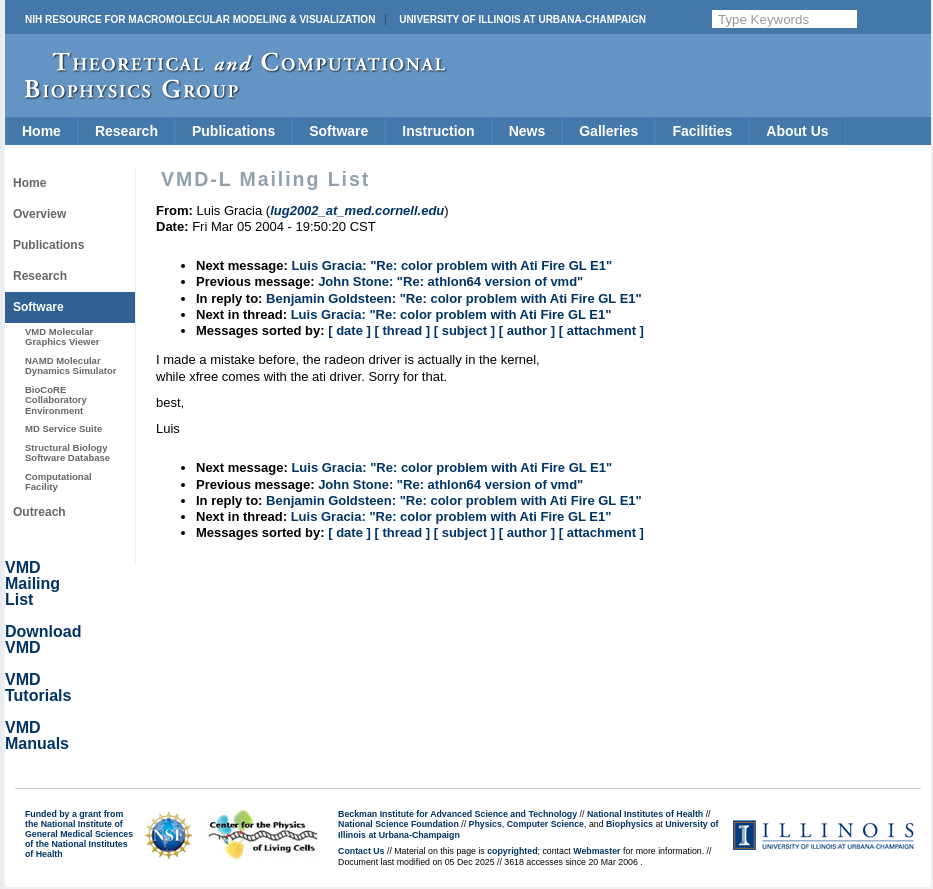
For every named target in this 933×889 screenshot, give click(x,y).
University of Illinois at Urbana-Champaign (522, 19)
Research (126, 131)
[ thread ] (402, 330)
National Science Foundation (398, 824)
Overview (39, 214)
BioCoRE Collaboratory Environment (56, 400)
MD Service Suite (63, 428)
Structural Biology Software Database (67, 452)
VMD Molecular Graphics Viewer (62, 336)
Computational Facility (58, 481)
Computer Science (545, 824)
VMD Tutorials (38, 687)
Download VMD (43, 639)
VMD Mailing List (32, 583)
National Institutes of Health (645, 814)
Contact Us (361, 851)
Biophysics (629, 824)
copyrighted (512, 851)
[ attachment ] (601, 330)
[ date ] (349, 330)
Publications (233, 131)
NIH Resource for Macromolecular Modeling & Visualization (200, 19)
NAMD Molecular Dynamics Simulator (71, 365)
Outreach (39, 512)
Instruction (438, 131)
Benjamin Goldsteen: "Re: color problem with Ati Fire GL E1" (454, 298)
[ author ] (527, 330)
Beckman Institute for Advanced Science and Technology (457, 814)
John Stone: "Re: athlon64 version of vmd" (450, 281)
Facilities (702, 131)
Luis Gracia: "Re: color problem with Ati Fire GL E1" (451, 265)
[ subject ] (464, 330)
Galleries (608, 131)
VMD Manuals (37, 735)
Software (338, 131)
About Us (797, 131)
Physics (485, 824)
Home (41, 131)
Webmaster (596, 851)
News (527, 131)
